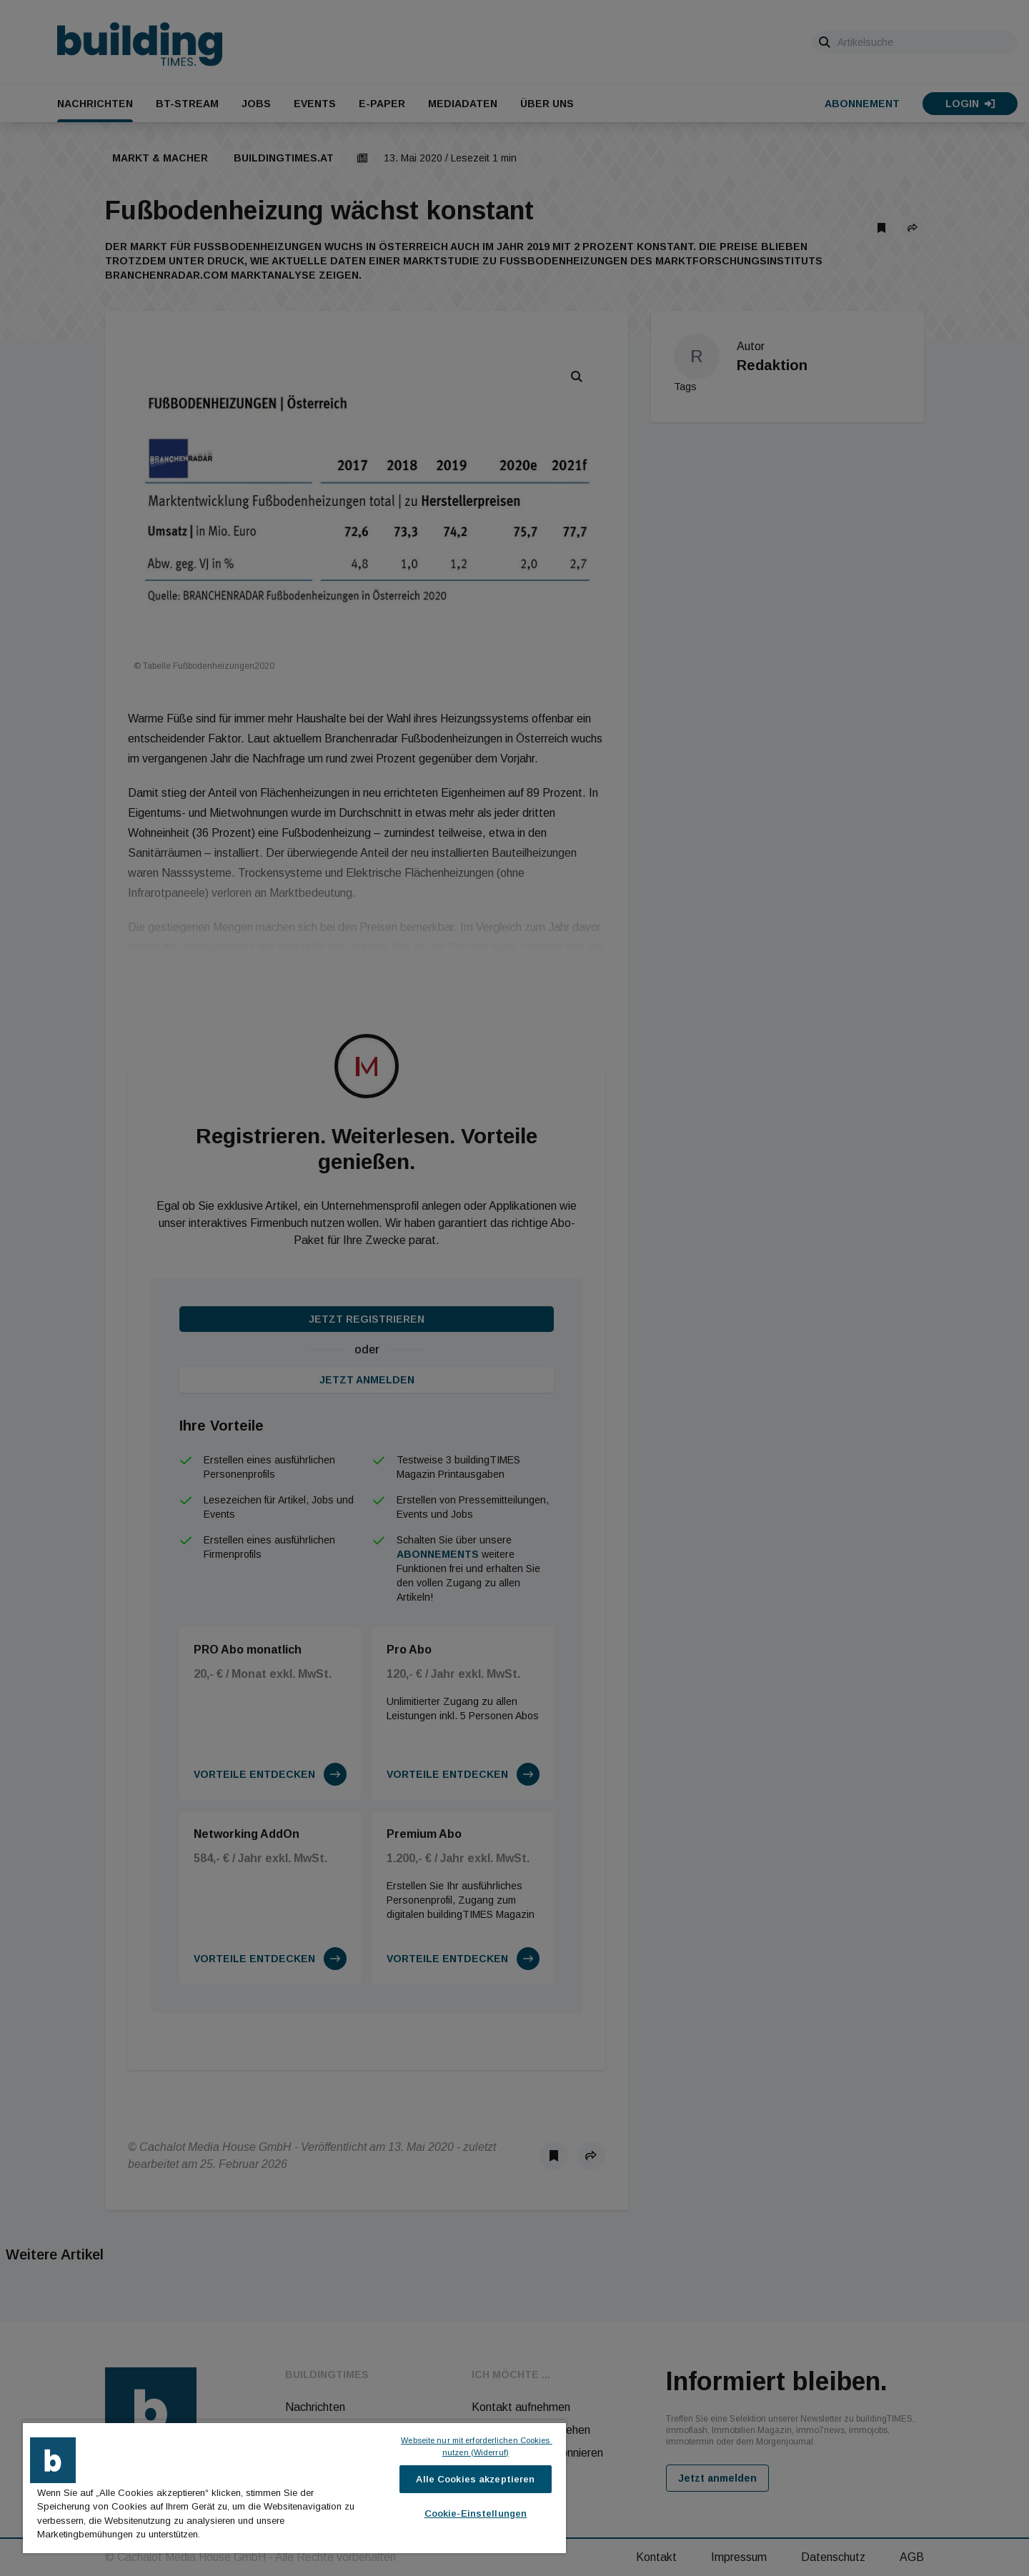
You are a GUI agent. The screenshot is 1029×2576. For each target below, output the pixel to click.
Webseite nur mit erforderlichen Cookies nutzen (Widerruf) (476, 2446)
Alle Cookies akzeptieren (475, 2479)
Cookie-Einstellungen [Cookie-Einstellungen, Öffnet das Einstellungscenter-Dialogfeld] (475, 2513)
